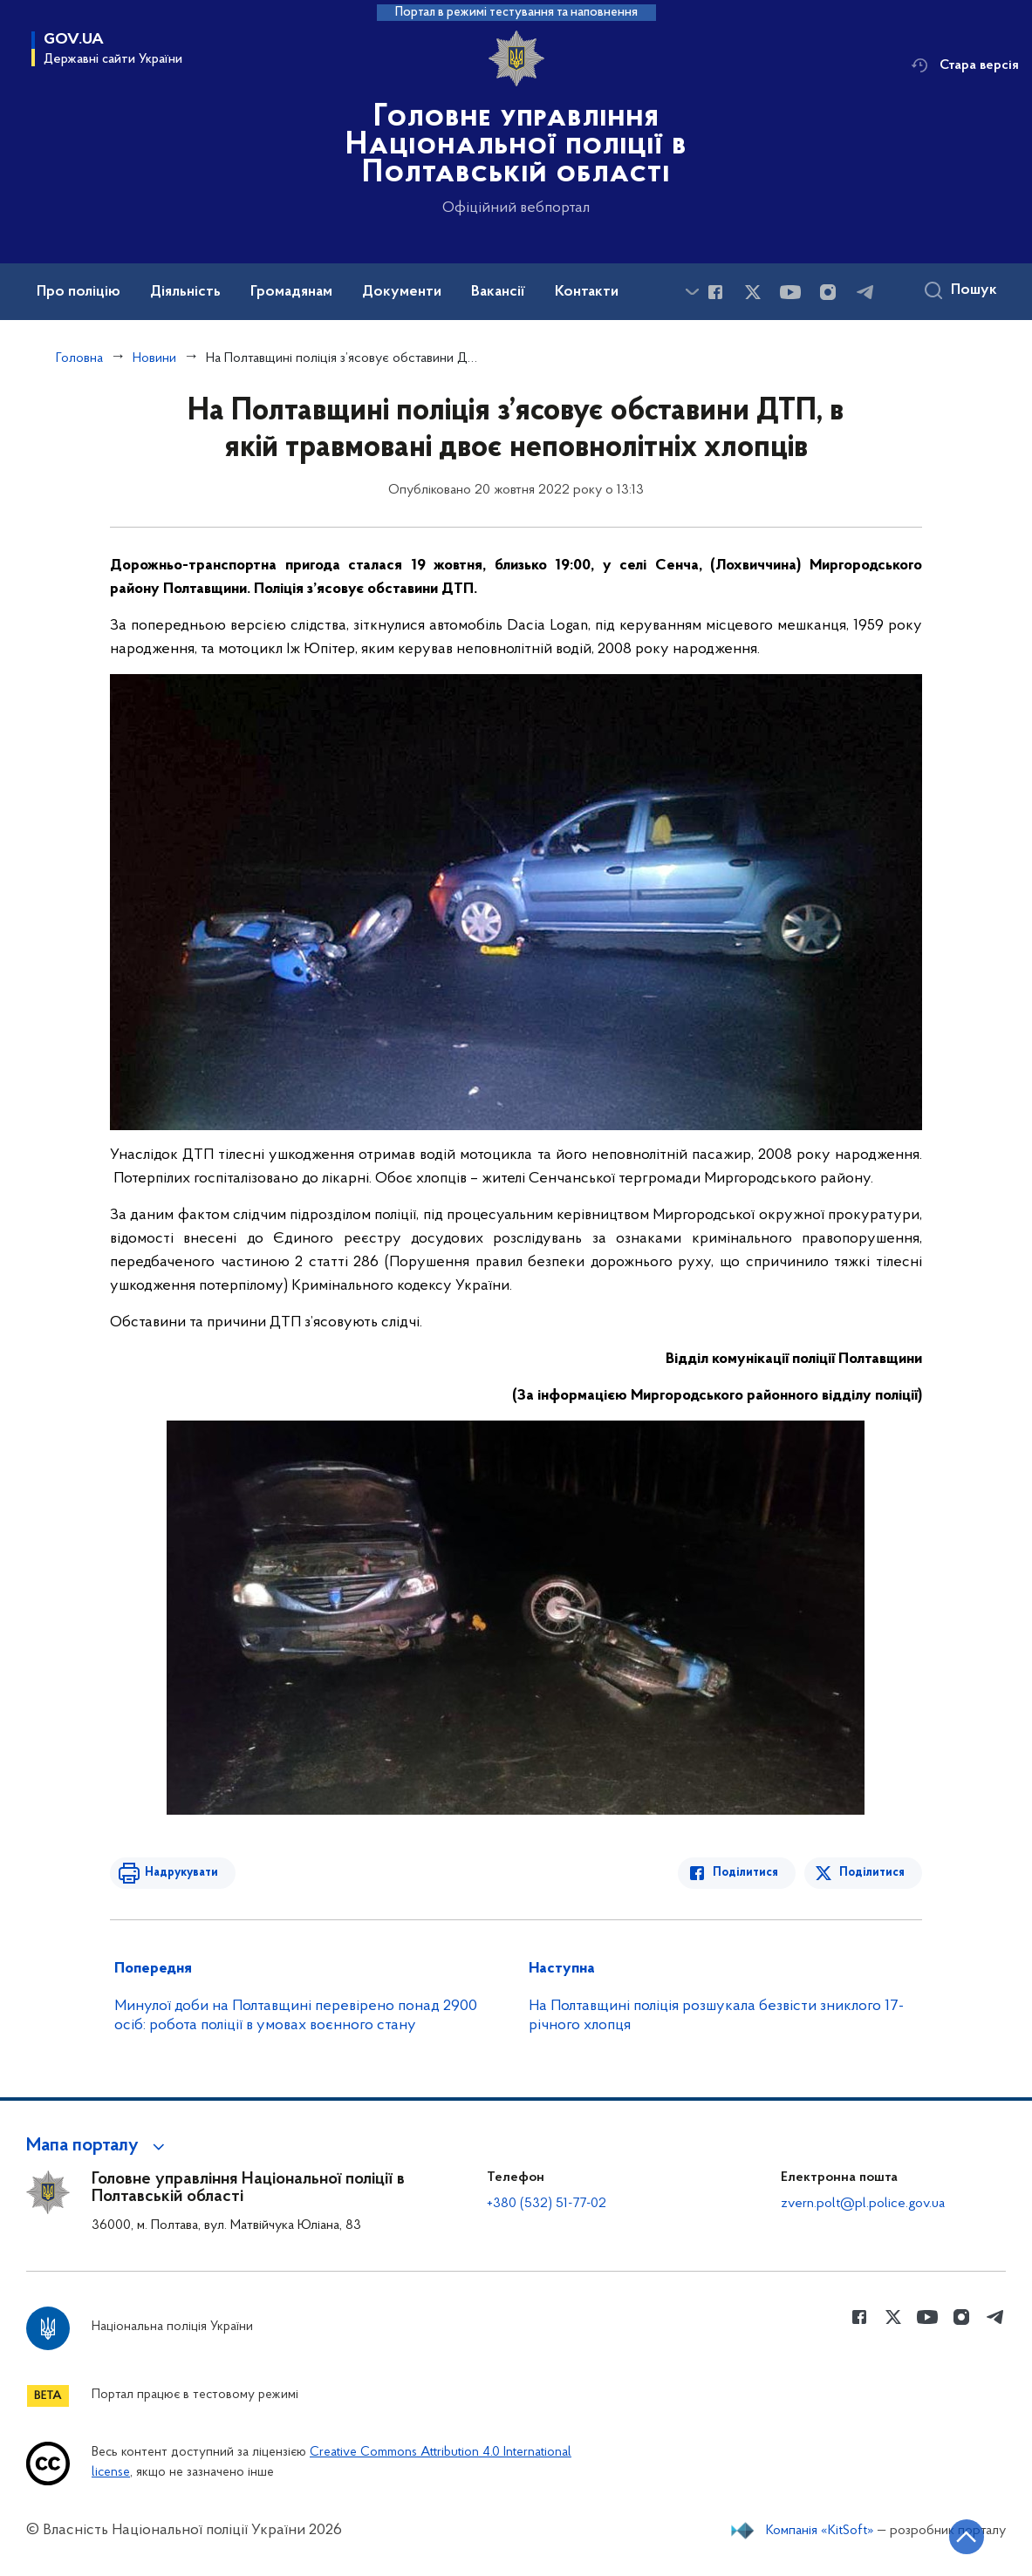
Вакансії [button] (498, 292)
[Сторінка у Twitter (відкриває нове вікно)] (752, 292)
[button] (98, 2146)
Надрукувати (181, 1872)
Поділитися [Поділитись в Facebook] (745, 1872)
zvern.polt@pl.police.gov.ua (863, 2204)
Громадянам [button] (291, 292)
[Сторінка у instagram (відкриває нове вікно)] (827, 292)
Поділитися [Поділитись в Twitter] (872, 1872)
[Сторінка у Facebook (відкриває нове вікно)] (715, 292)
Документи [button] (401, 292)
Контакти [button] (587, 292)
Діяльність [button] (185, 292)
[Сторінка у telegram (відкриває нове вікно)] (865, 292)
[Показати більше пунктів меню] (692, 291)
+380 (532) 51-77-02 (546, 2204)
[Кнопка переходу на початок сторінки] (966, 2536)
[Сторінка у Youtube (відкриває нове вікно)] (790, 292)
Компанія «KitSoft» (820, 2531)
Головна (79, 358)
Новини (154, 358)
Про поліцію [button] (78, 292)
